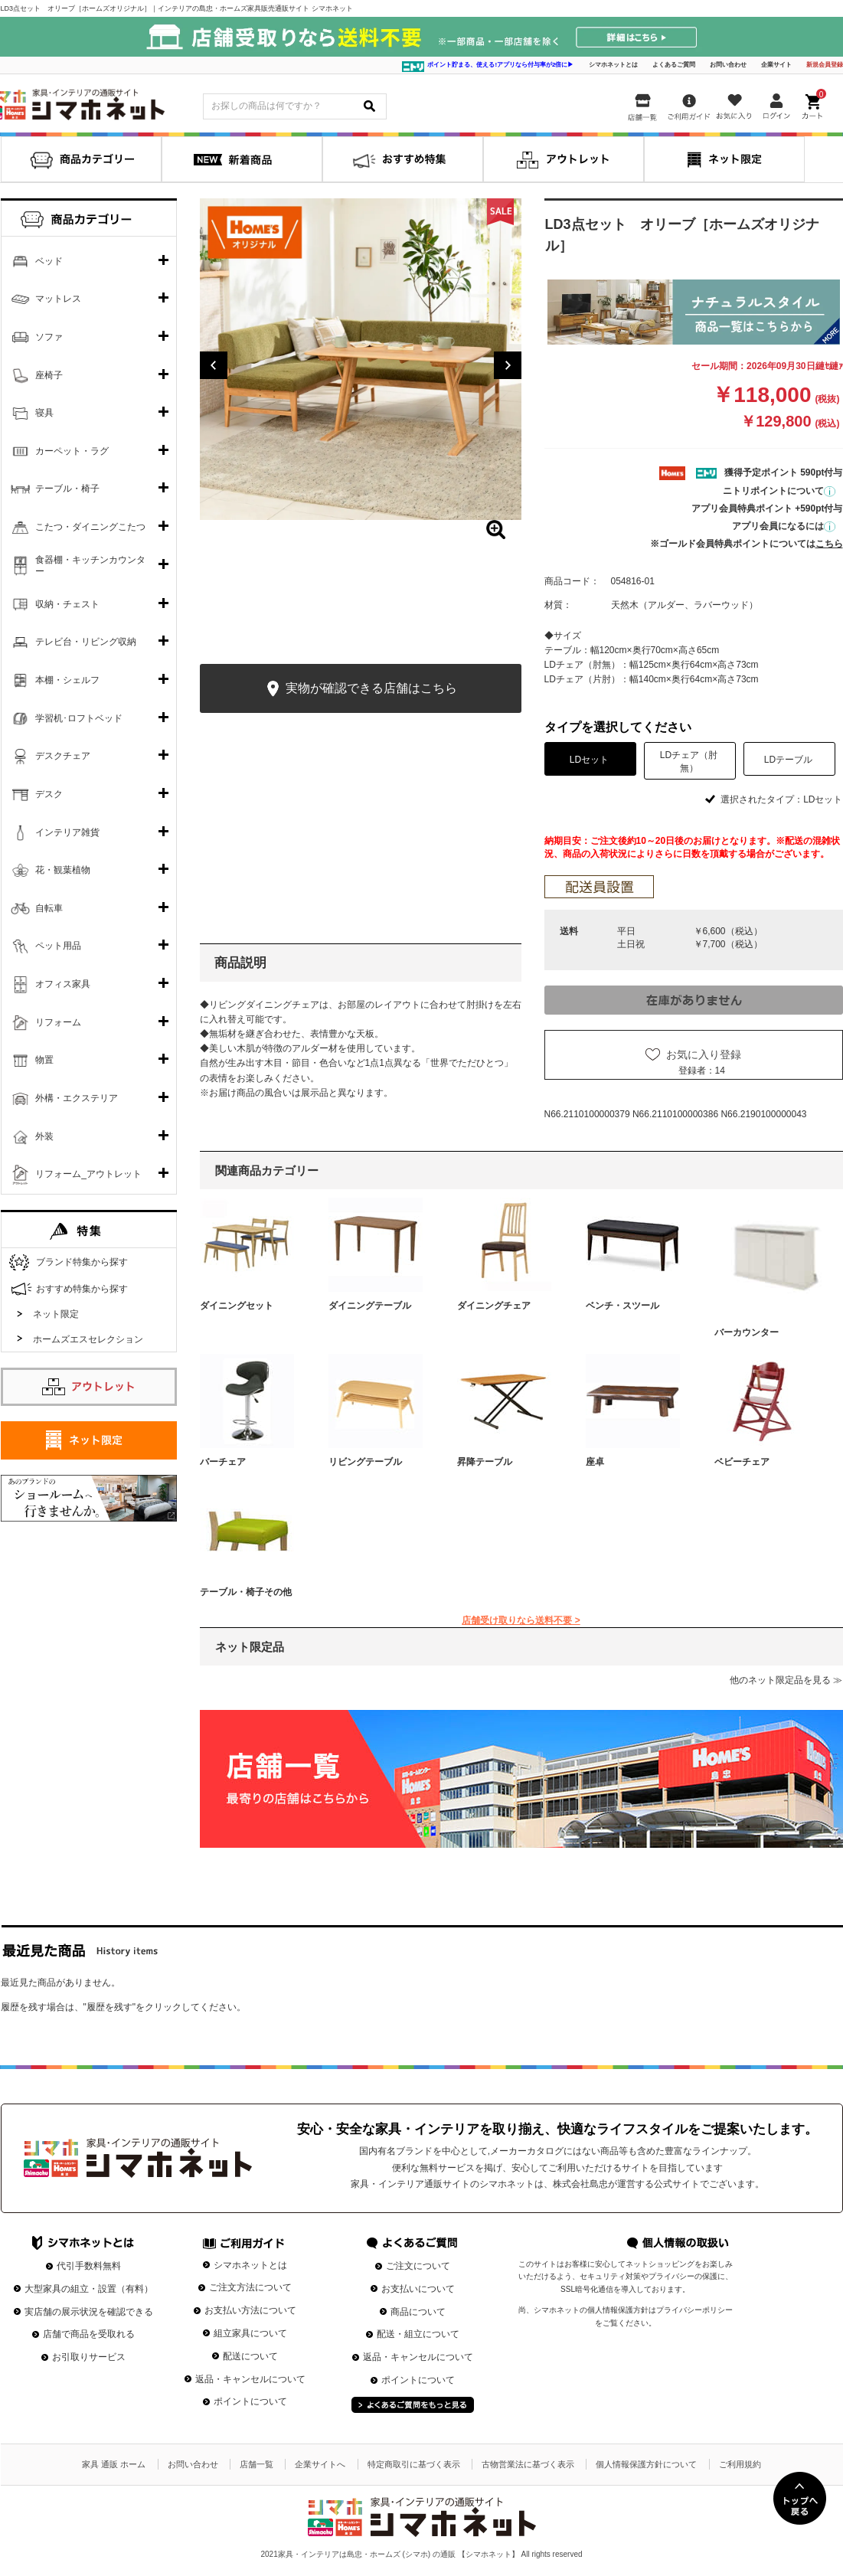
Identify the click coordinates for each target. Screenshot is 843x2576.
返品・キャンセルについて (250, 2379)
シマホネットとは (613, 64)
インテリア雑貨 (67, 832)
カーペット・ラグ (72, 451)
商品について (418, 2311)
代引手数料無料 (89, 2266)
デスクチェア (62, 755)
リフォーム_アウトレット (88, 1174)
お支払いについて (418, 2288)
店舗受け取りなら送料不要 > (521, 1620)
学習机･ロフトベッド (79, 718)
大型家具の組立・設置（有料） (89, 2288)
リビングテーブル (365, 1461)
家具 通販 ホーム (113, 2464)
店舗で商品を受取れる (89, 2334)
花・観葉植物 (62, 870)
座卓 (595, 1461)
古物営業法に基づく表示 (528, 2464)
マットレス (58, 298)
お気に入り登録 (703, 1054)
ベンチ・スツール (622, 1305)
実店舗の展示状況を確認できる (89, 2311)
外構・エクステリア (76, 1098)
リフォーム (58, 1022)
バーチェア (223, 1461)
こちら (829, 543)
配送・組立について (418, 2334)
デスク (49, 794)
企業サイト (776, 64)
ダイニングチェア (494, 1305)
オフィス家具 (62, 984)
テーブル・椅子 (67, 488)
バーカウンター (746, 1332)
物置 (44, 1059)
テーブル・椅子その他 (246, 1592)
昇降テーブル (484, 1461)
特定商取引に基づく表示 (414, 2464)
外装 (44, 1136)
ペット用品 (58, 945)
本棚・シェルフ (67, 680)
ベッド (49, 261)
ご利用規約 (740, 2464)
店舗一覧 (256, 2464)
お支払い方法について (250, 2310)
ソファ (49, 337)
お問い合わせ (728, 64)
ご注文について (418, 2266)
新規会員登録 (824, 64)
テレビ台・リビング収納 (85, 641)
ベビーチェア (741, 1461)
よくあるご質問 (673, 64)
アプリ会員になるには (783, 526)
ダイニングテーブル (369, 1305)
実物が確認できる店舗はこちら (360, 688)
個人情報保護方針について (646, 2464)
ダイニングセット (236, 1305)
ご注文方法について (250, 2287)
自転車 (49, 908)
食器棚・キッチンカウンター (90, 565)
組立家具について (250, 2333)
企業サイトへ (320, 2464)
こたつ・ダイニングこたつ (90, 526)
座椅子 (49, 375)
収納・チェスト (67, 604)
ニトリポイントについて (779, 490)
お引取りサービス (89, 2357)
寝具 (44, 412)
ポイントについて (250, 2401)
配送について (250, 2356)
